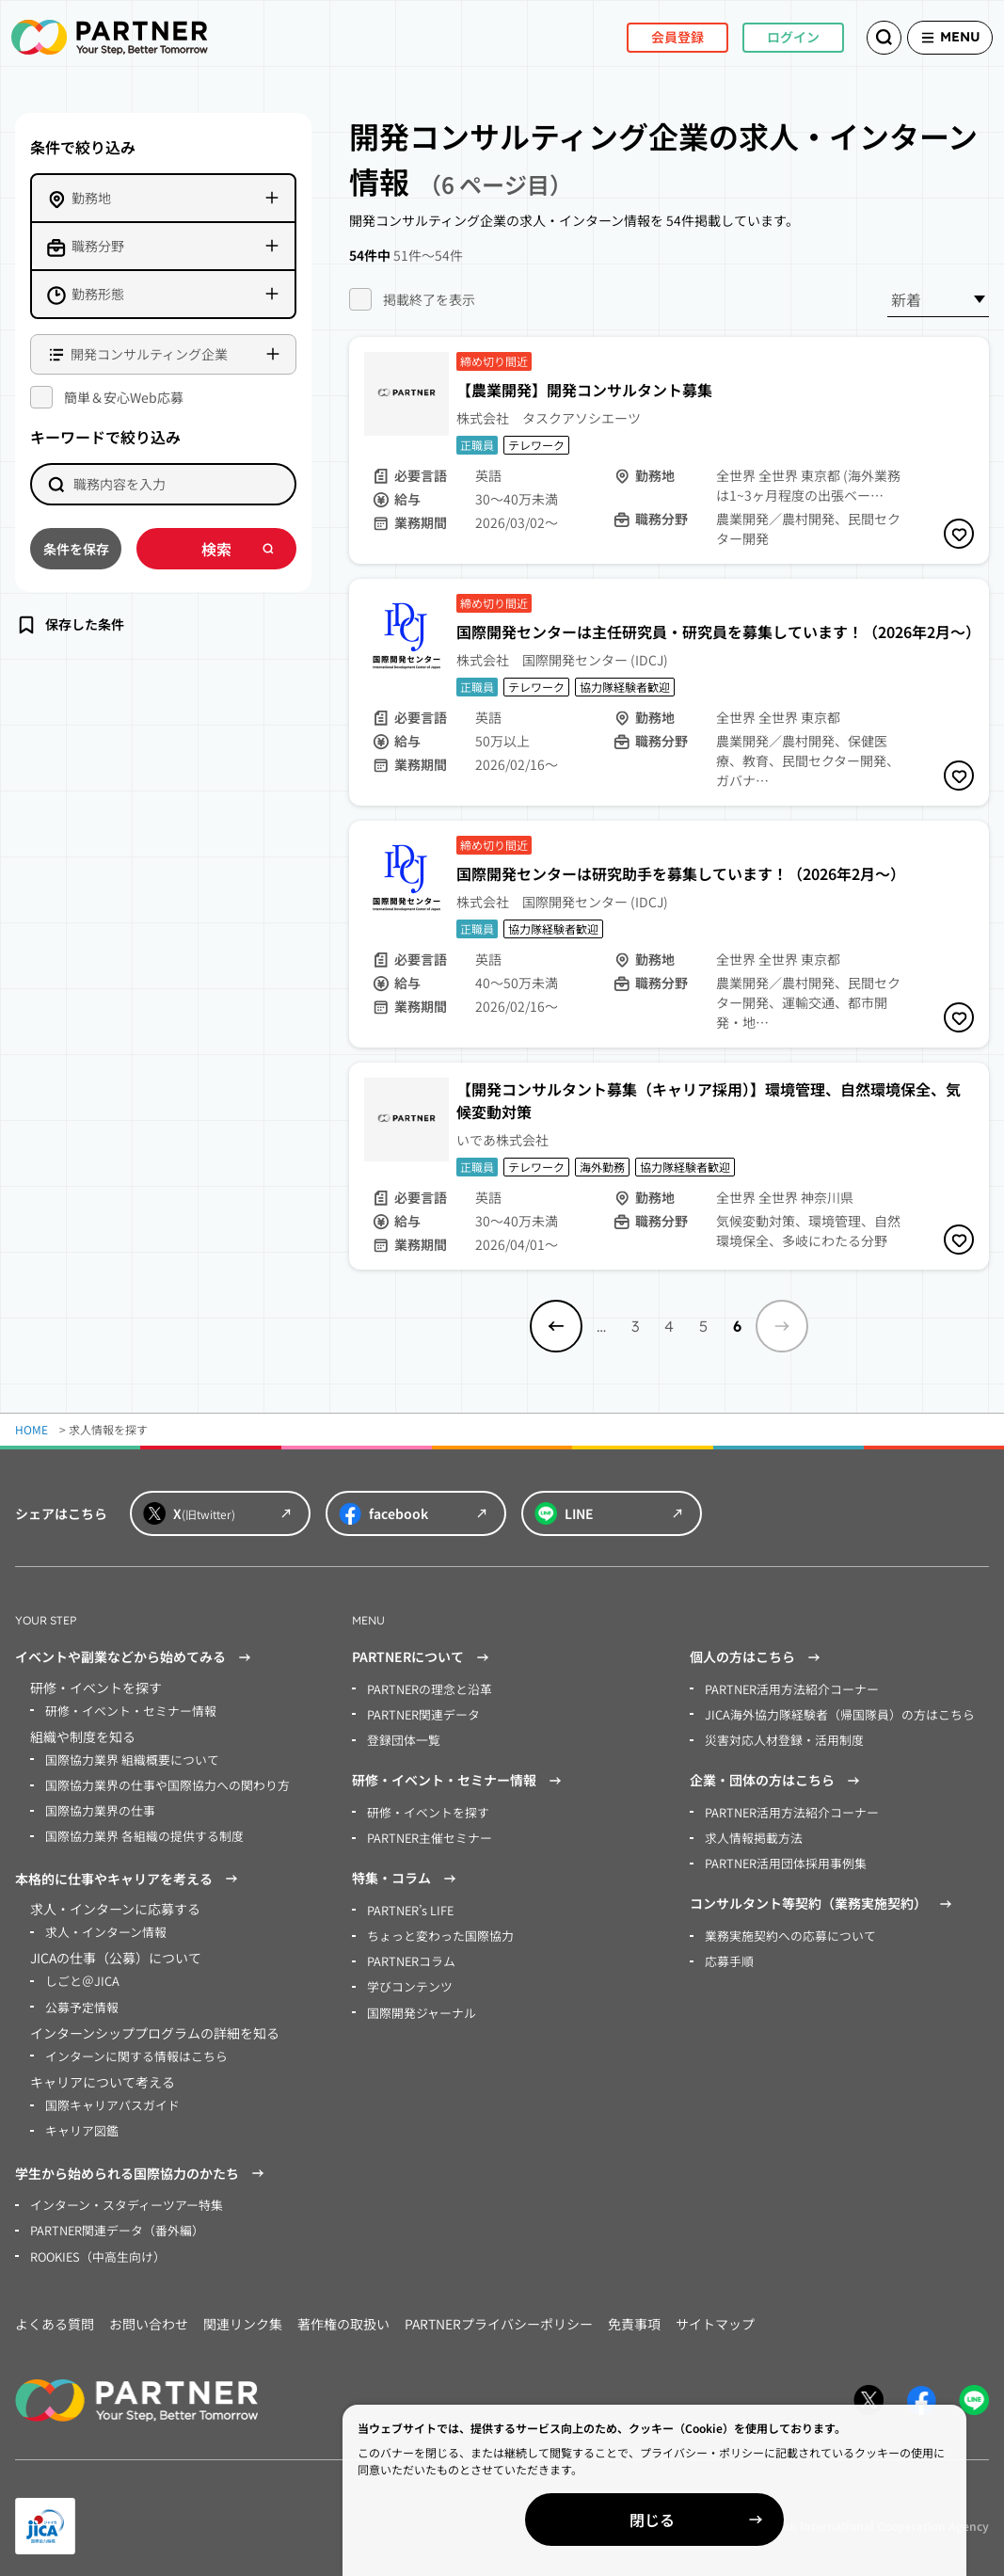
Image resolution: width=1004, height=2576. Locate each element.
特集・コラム (406, 1873)
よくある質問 (54, 2307)
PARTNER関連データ (420, 1712)
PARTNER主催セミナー (426, 1832)
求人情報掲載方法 (750, 1832)
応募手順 (727, 1952)
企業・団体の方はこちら (777, 1777)
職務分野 (98, 245)
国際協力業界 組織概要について (125, 1758)
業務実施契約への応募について (784, 1928)
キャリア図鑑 (79, 2118)
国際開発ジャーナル (417, 2001)
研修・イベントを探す (423, 1808)
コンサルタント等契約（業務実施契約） (823, 1897)
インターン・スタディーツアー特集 (119, 2192)
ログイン (763, 36)
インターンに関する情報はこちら (129, 2046)
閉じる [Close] (787, 2519)
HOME (31, 1429)
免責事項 (634, 2307)
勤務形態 (98, 293)
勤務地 (91, 197)
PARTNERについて (423, 1657)
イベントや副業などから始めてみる (135, 1657)
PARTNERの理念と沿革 (426, 1688)
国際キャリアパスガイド (107, 2094)
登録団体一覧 (401, 1737)
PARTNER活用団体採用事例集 (780, 1856)
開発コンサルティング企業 (149, 353)
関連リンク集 (242, 2307)
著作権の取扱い (343, 2307)
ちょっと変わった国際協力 (434, 1928)
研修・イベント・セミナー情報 (124, 1710)
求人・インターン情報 (101, 1925)
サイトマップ (715, 2307)
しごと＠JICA (79, 1973)
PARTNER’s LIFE (408, 1904)
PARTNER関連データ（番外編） (111, 2216)
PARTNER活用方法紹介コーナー (786, 1688)
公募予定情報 (79, 1998)
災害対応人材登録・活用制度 (778, 1737)
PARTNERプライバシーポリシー (499, 2307)
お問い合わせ (148, 2307)
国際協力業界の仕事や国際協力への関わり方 (158, 1782)
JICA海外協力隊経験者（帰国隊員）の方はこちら (829, 1712)
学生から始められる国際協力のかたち (142, 2161)
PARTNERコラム (409, 1952)
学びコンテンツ (406, 1977)
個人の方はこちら (757, 1657)
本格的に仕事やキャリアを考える (129, 1873)
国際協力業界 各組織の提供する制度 (137, 1831)
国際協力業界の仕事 (96, 1807)
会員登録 (647, 36)
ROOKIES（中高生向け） (93, 2240)
